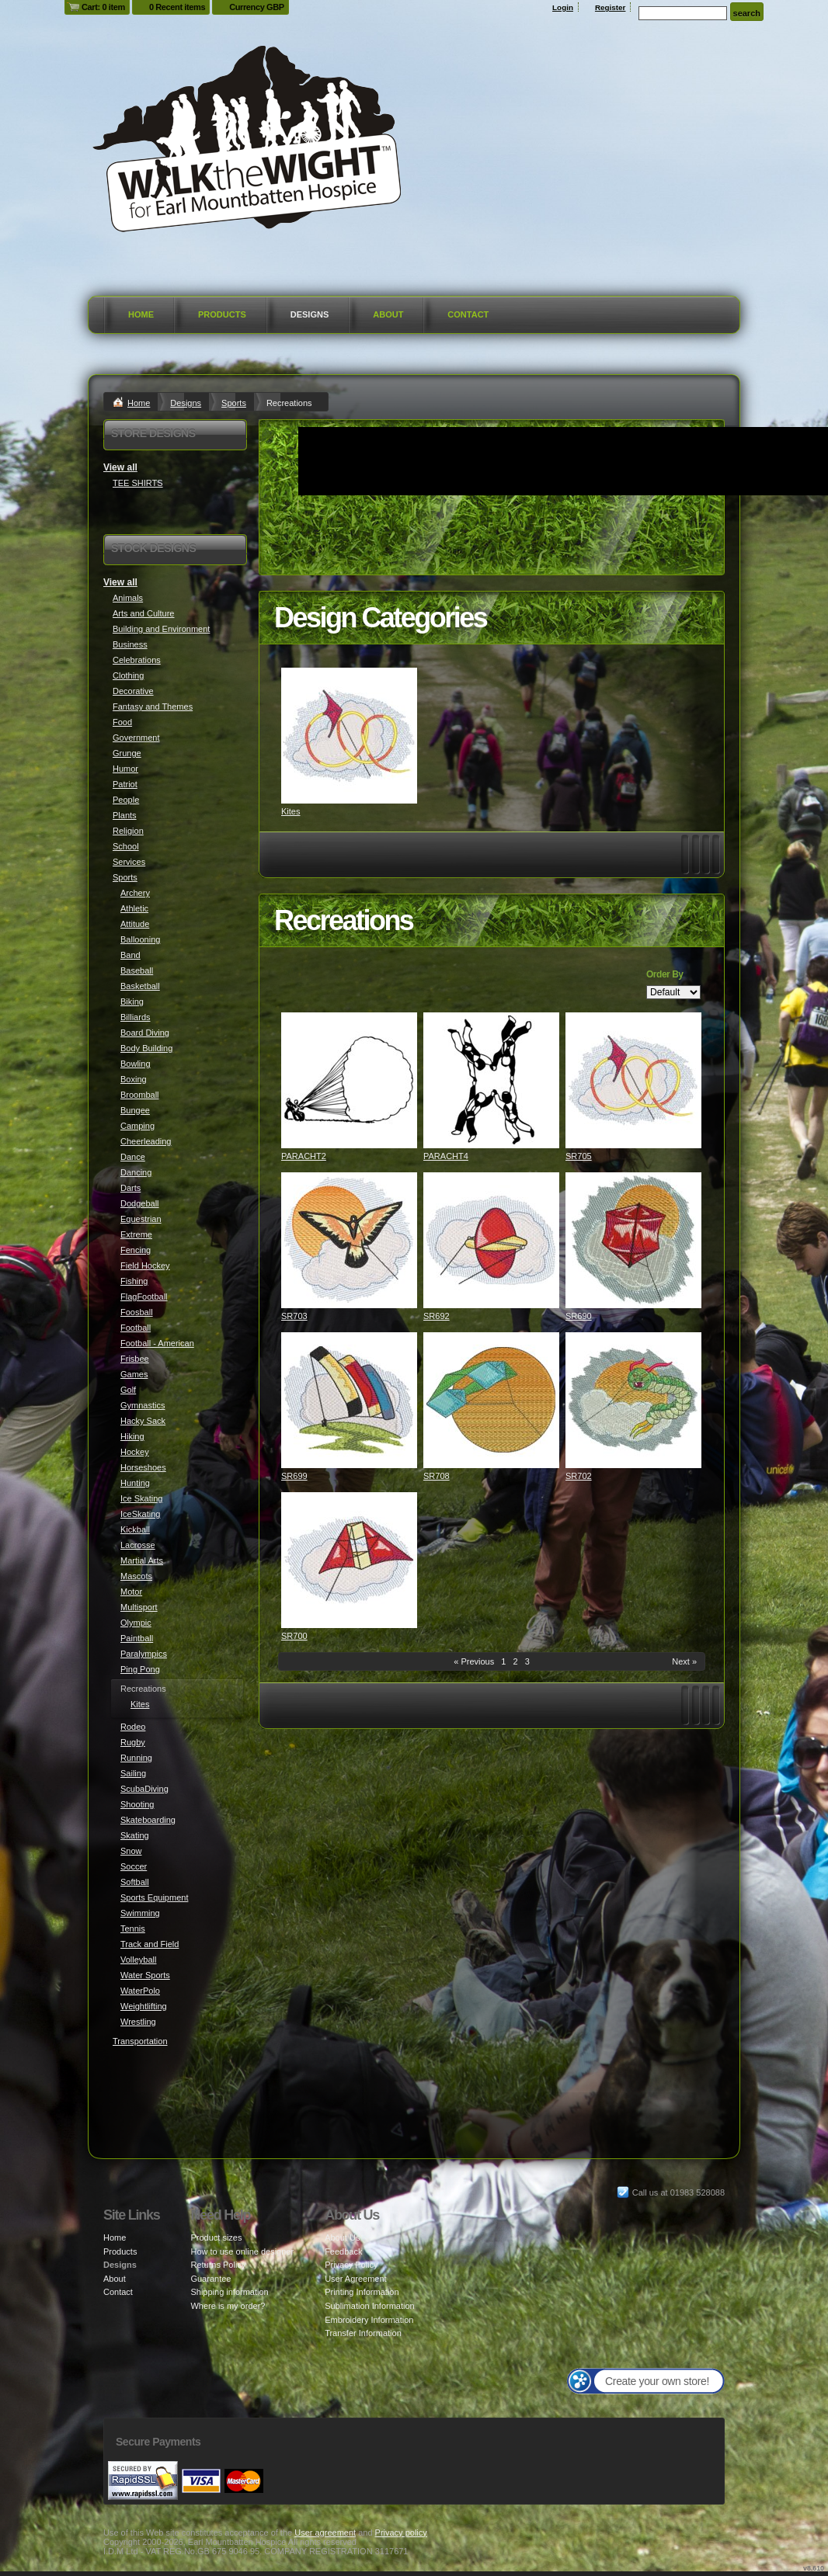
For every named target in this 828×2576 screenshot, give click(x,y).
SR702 (578, 1476)
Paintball (136, 1638)
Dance (132, 1156)
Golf (128, 1389)
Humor (125, 768)
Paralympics (143, 1653)
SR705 (578, 1156)
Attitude (134, 924)
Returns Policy (217, 2264)
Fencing (135, 1250)
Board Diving (144, 1032)
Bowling (135, 1063)
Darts (130, 1188)
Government (136, 737)
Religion (128, 830)
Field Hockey (145, 1265)
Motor (131, 1591)
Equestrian (141, 1219)
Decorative (133, 691)
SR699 (294, 1476)
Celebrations (137, 660)
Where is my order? (227, 2305)
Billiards (135, 1017)
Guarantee (210, 2278)
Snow (131, 1851)
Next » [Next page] (684, 1661)
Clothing (128, 675)
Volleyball (138, 1959)
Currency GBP (256, 7)
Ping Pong (140, 1669)
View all (120, 467)
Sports (233, 403)
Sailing (133, 1773)
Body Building (146, 1048)
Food (122, 722)
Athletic (134, 908)
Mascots (136, 1576)
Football (135, 1327)
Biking (132, 1001)
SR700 (294, 1635)
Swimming (140, 1913)
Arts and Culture (143, 613)
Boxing (133, 1079)
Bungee (135, 1110)
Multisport (139, 1607)
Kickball (135, 1529)
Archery (135, 892)
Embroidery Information (369, 2319)
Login (562, 7)
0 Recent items (177, 7)
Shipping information (229, 2292)
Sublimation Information (370, 2305)
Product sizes (216, 2237)
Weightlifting (143, 2006)
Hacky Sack (142, 1420)
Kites (290, 811)
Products (222, 314)
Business (130, 644)
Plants (125, 815)
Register (610, 7)
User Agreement (355, 2278)
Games (134, 1374)
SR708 (436, 1476)
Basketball (140, 986)
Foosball (136, 1312)
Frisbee (134, 1358)
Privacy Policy (351, 2264)
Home (141, 314)
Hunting (135, 1483)
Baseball (136, 970)
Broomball (139, 1094)
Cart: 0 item (103, 7)
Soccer (133, 1866)
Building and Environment (161, 629)
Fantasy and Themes (153, 706)
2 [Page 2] (515, 1661)
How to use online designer (242, 2251)
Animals (128, 597)
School (126, 846)
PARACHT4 (445, 1156)
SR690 (578, 1316)
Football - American (157, 1343)
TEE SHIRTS (138, 483)
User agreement (325, 2532)
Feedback (343, 2251)
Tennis (132, 1928)
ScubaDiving (144, 1788)
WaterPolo (140, 1990)
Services (129, 861)
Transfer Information (363, 2333)
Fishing (134, 1281)
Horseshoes (143, 1467)
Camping (137, 1125)
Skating (134, 1835)
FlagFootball (144, 1296)
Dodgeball (139, 1203)
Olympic (135, 1622)
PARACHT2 (303, 1156)
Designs (309, 314)
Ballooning (140, 939)
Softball (134, 1882)
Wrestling (138, 2021)
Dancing (135, 1172)
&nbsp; (349, 736)
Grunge (127, 753)
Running (136, 1757)
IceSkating (140, 1514)
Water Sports (145, 1975)
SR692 (436, 1316)
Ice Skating (141, 1498)
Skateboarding (148, 1819)
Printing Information (361, 2292)
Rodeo (132, 1726)
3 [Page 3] (527, 1661)
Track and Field (149, 1944)
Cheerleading (145, 1141)
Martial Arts (141, 1560)
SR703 (294, 1316)
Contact (468, 314)
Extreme (136, 1234)
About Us (342, 2237)
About (388, 314)
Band (130, 955)
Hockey (134, 1451)
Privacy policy (401, 2532)
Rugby (132, 1742)
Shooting (137, 1804)
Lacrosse (137, 1545)
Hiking (132, 1436)
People (126, 799)
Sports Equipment (154, 1897)
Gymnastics (142, 1405)
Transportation (140, 2041)
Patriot (125, 784)
